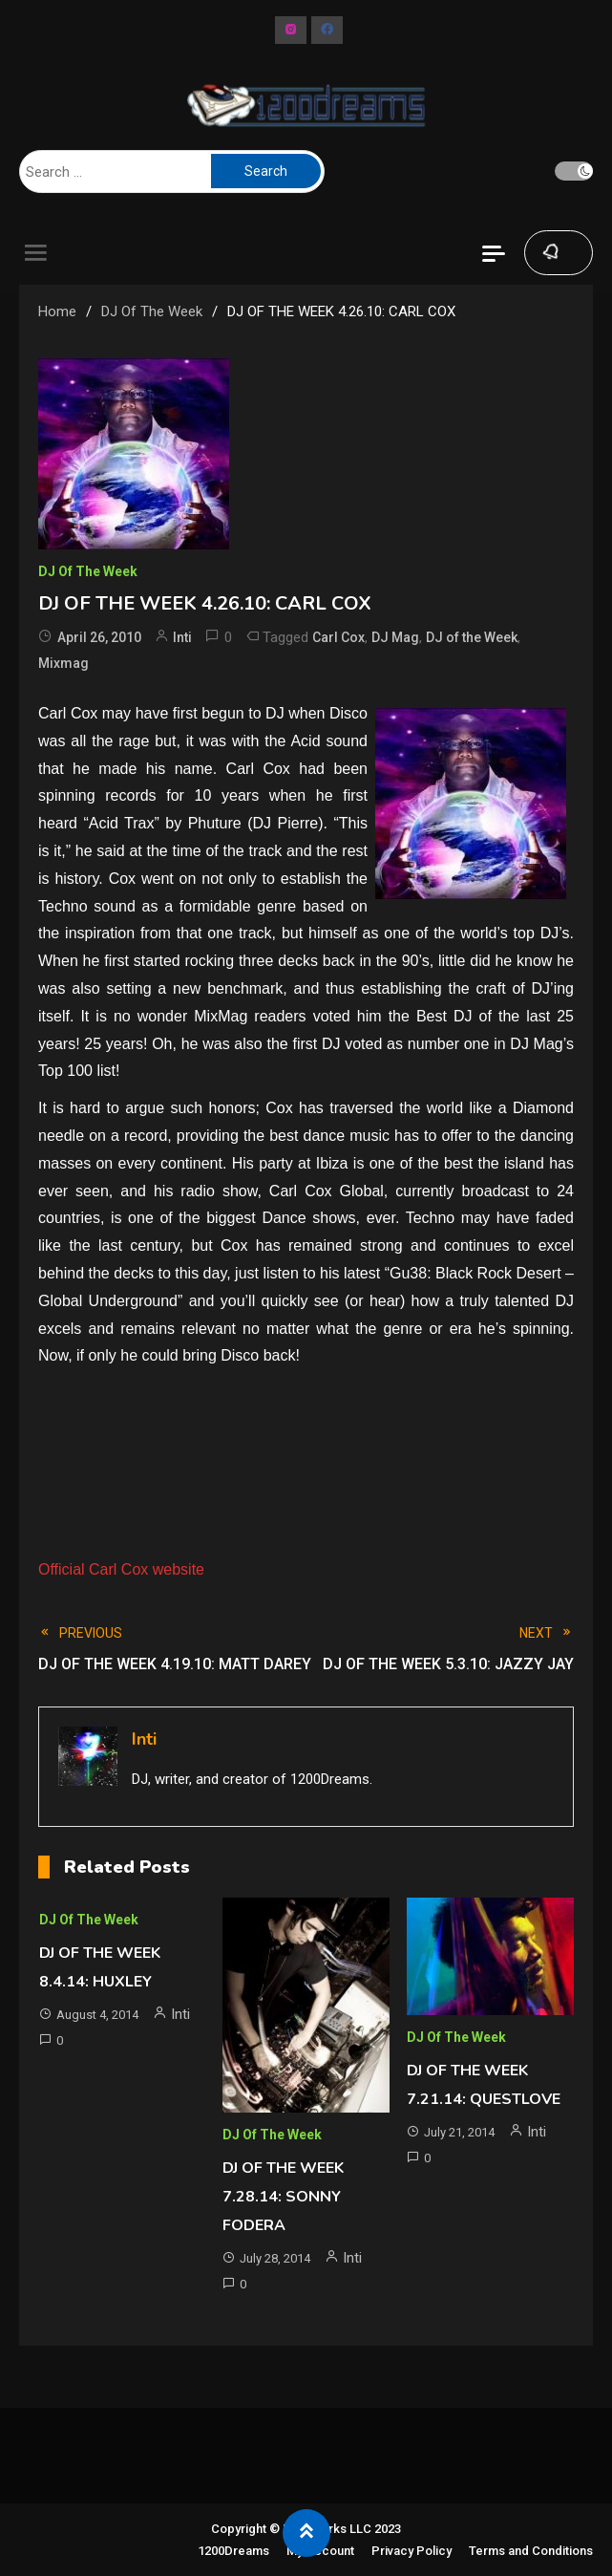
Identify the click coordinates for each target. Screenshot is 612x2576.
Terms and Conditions (531, 2551)
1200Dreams (233, 2551)
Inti (182, 637)
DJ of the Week (471, 637)
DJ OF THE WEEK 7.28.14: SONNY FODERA (283, 2196)
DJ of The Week (87, 571)
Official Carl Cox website (121, 1569)
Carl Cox (338, 637)
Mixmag (63, 663)
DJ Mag (395, 637)
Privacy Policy (411, 2551)
